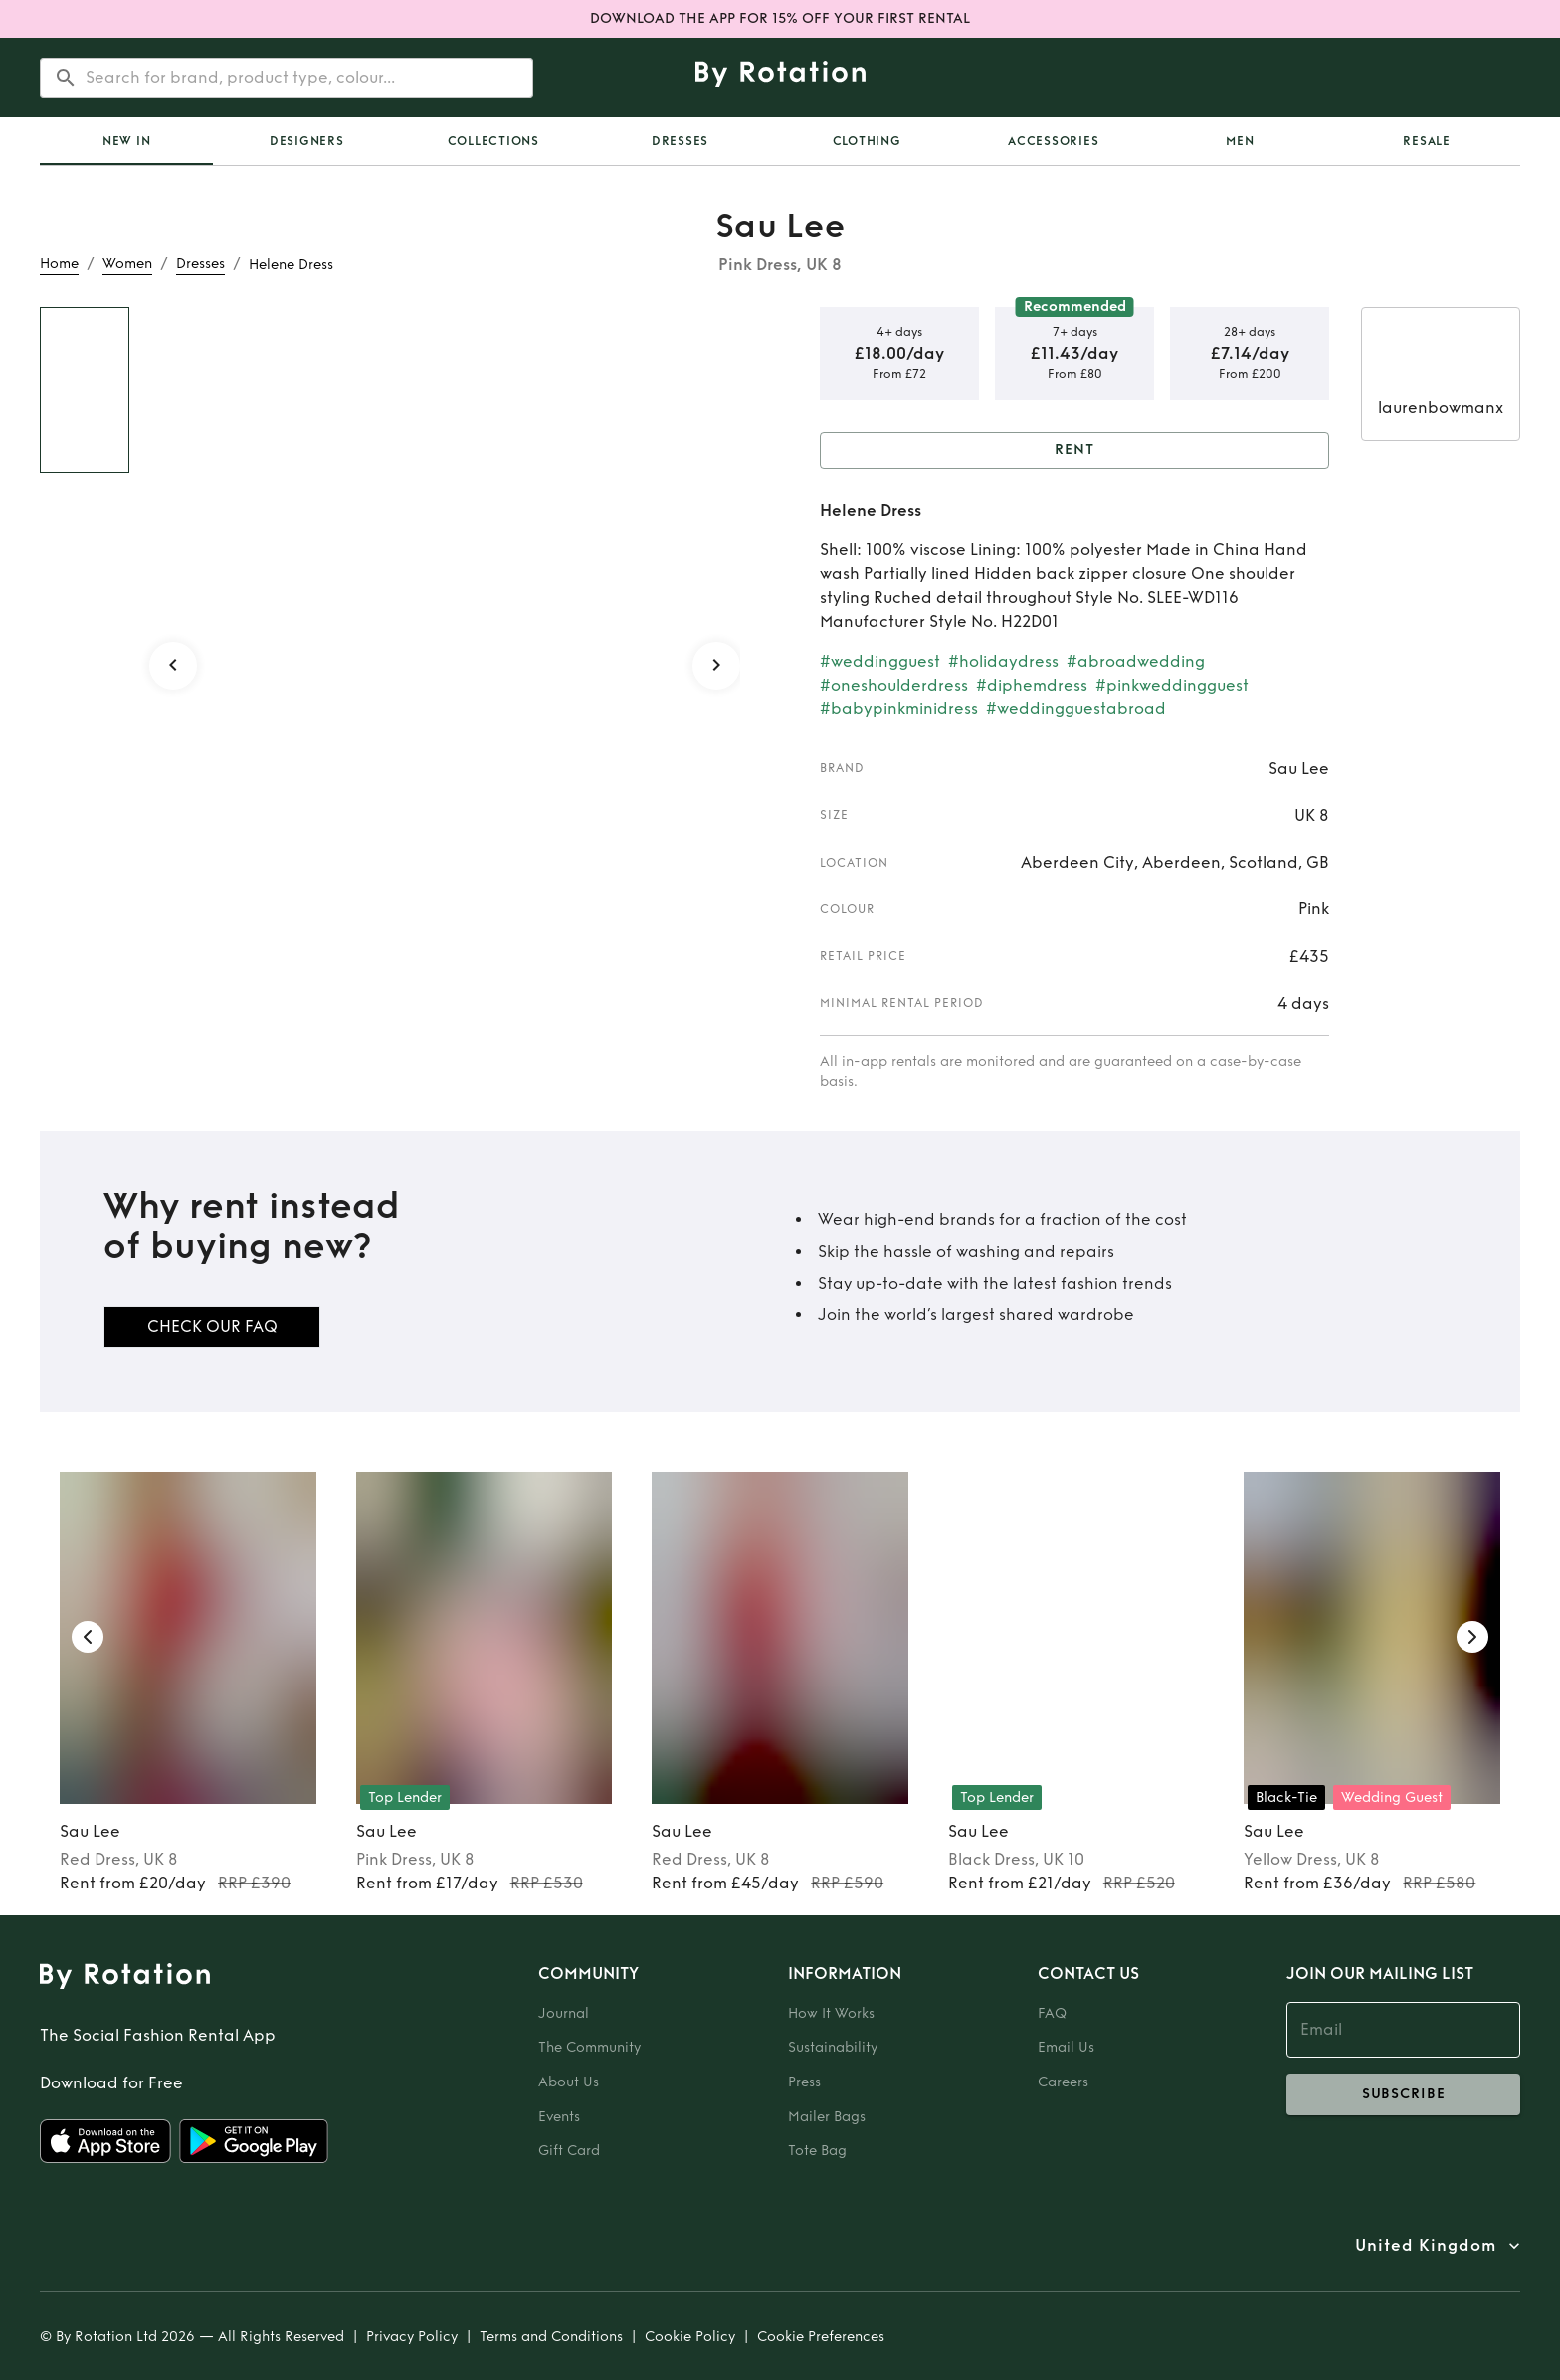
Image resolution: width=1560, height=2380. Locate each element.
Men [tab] (1240, 141)
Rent (1074, 450)
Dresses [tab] (680, 141)
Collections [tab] (493, 141)
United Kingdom (1425, 2246)
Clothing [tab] (867, 141)
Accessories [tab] (1053, 141)
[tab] (126, 141)
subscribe (1403, 2094)
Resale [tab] (1427, 141)
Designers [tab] (307, 141)
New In (126, 141)
